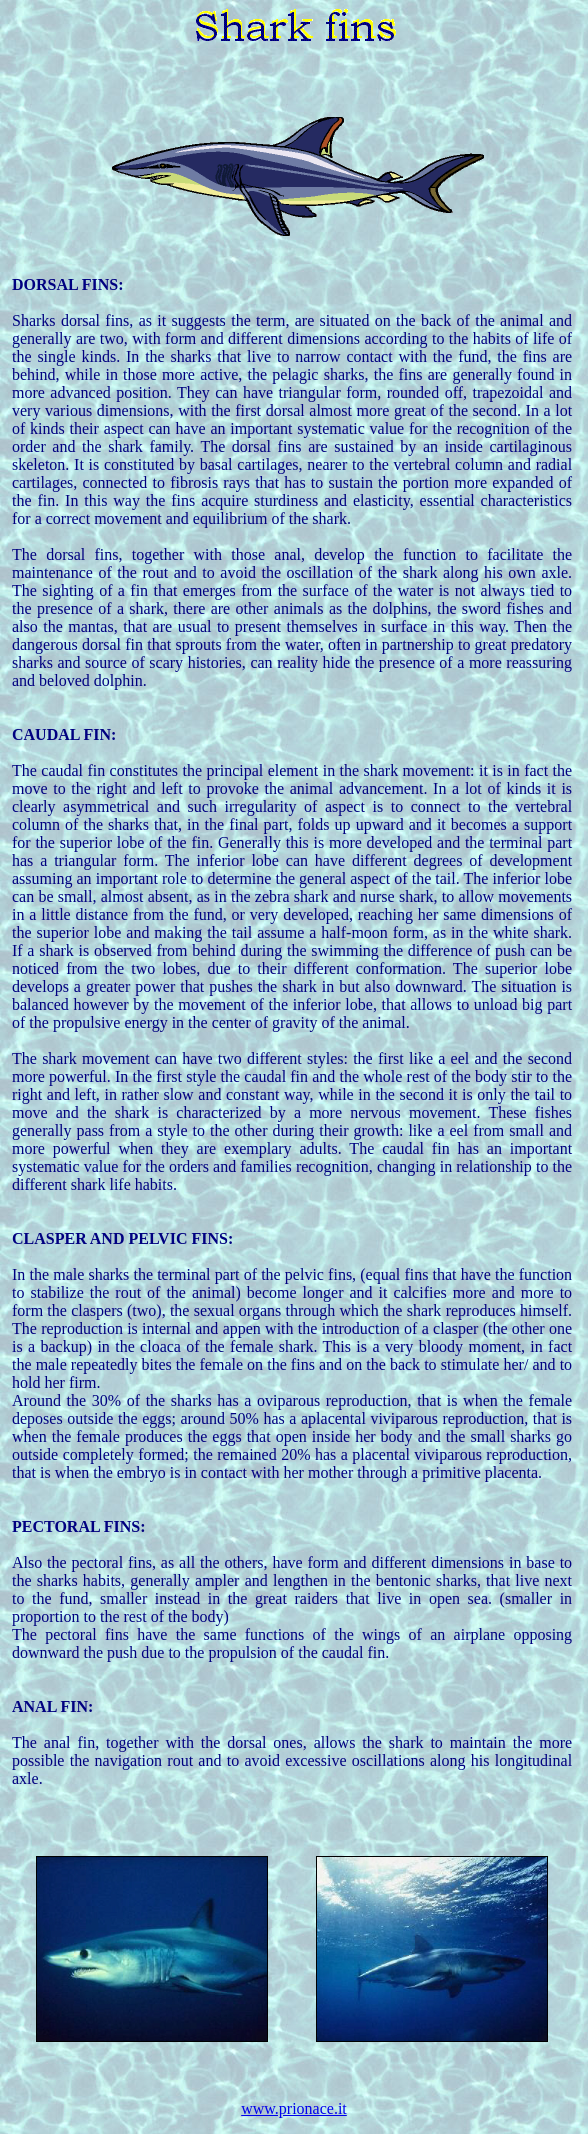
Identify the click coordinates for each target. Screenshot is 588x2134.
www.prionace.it (294, 2108)
